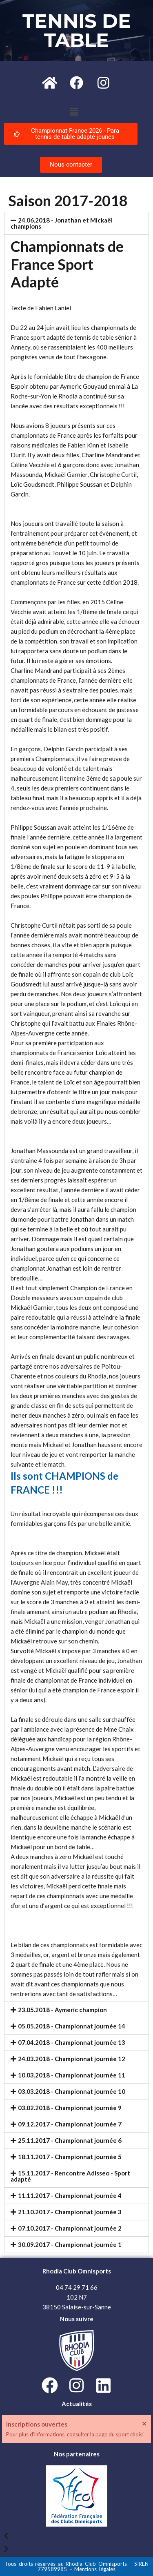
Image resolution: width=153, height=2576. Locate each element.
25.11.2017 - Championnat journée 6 (70, 2140)
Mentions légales (94, 2569)
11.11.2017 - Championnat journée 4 (70, 2195)
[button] (74, 111)
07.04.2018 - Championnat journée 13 (71, 2042)
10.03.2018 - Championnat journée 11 (71, 2075)
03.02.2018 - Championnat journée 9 (70, 2107)
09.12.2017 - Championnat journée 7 (70, 2124)
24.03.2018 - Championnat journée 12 (71, 2058)
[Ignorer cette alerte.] (144, 2423)
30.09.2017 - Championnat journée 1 (70, 2244)
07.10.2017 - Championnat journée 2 (70, 2228)
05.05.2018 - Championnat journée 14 (71, 2026)
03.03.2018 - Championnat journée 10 (71, 2091)
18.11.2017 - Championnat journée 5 (70, 2156)
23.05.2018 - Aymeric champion (62, 2009)
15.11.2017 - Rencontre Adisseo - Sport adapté (70, 2176)
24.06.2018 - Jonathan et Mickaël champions (62, 223)
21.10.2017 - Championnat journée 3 (70, 2211)
